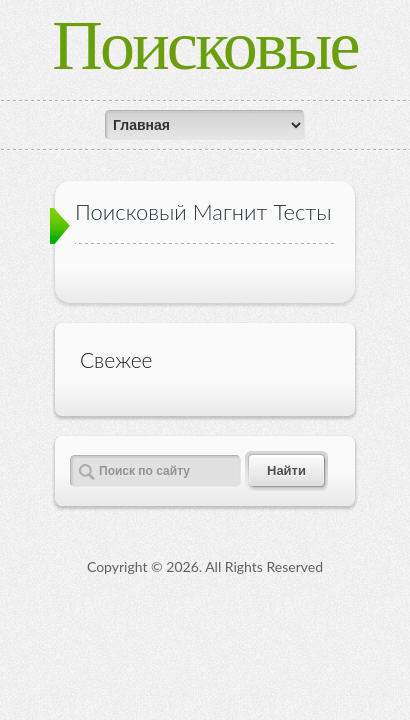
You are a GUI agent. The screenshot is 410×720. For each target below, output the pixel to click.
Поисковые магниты (205, 79)
